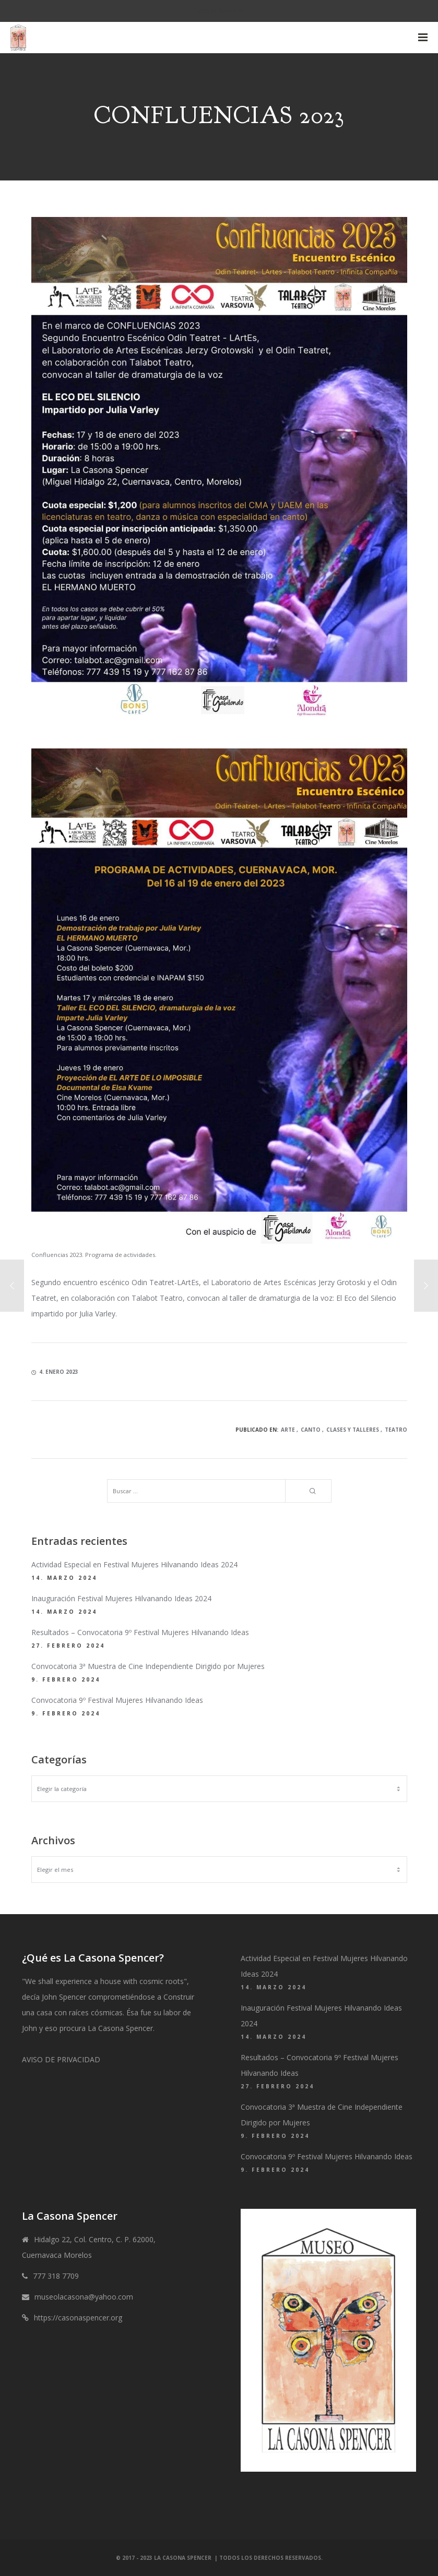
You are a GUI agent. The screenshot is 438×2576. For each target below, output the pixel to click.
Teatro (396, 1429)
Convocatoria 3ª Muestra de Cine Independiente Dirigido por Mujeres (148, 1666)
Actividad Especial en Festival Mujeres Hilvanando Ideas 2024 (134, 1564)
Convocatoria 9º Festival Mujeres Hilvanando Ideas (117, 1700)
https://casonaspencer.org (78, 2318)
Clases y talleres (352, 1429)
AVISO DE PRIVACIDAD (61, 2059)
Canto (311, 1429)
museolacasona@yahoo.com (83, 2297)
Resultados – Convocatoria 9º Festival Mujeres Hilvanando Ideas (140, 1632)
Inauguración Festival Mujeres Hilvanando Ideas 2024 (121, 1598)
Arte (288, 1429)
